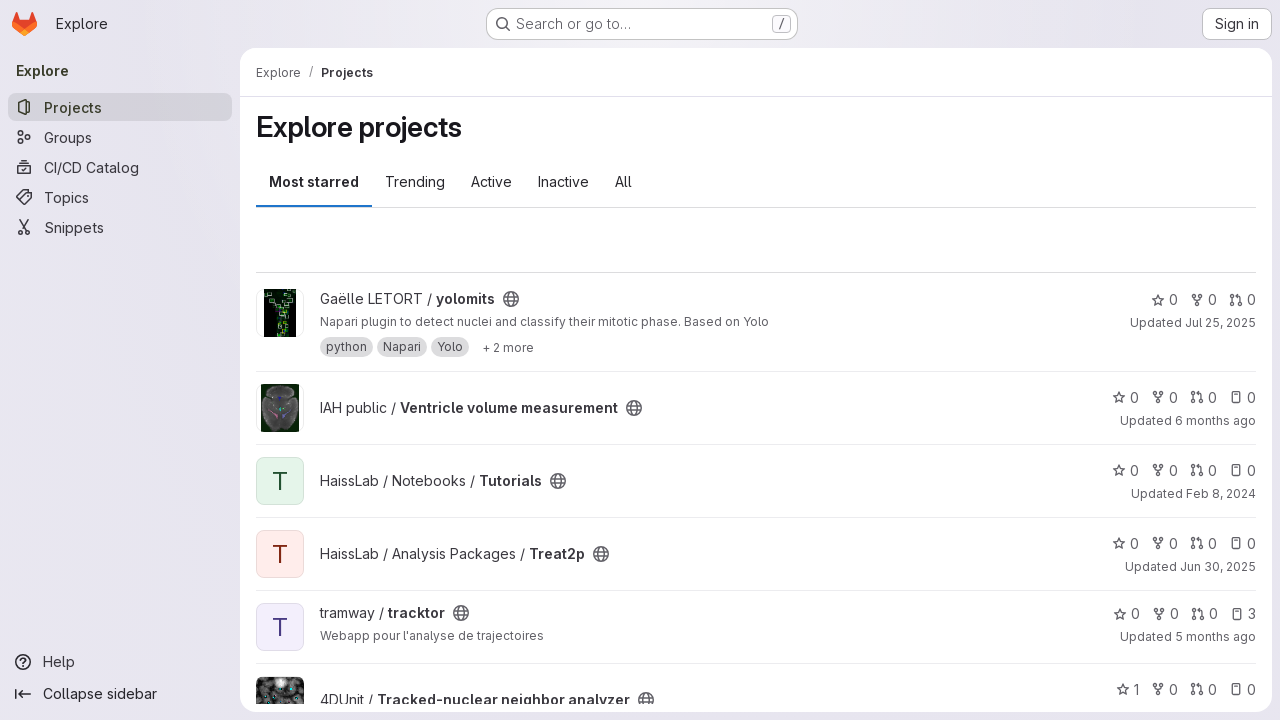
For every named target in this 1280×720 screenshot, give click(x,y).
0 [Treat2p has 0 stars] (1125, 543)
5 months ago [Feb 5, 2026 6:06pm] (1215, 636)
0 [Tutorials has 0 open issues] (1242, 470)
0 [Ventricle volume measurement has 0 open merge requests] (1203, 397)
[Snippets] (120, 227)
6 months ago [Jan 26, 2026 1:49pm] (1215, 420)
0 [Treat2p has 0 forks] (1164, 543)
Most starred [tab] (314, 181)
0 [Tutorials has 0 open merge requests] (1203, 470)
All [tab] (623, 181)
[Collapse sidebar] (120, 694)
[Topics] (120, 197)
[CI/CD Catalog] (120, 167)
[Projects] (120, 107)
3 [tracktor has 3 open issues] (1243, 613)
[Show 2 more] (508, 347)
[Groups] (120, 137)
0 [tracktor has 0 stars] (1126, 613)
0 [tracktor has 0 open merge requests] (1204, 613)
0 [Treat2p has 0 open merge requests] (1203, 543)
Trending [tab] (415, 181)
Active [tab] (491, 181)
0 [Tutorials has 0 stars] (1125, 470)
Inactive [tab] (563, 181)
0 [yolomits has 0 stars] (1164, 299)
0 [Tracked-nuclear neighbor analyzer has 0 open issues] (1242, 689)
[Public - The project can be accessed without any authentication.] (511, 299)
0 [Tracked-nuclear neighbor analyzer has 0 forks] (1164, 689)
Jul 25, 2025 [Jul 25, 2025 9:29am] (1220, 322)
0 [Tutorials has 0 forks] (1164, 470)
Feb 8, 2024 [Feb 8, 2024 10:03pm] (1221, 493)
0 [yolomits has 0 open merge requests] (1242, 299)
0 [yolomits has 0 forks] (1203, 299)
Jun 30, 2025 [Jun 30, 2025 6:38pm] (1218, 566)
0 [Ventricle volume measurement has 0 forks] (1164, 397)
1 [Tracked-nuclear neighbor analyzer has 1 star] (1127, 689)
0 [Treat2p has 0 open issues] (1242, 543)
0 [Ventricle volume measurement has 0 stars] (1125, 397)
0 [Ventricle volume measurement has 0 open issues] (1242, 397)
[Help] (120, 662)
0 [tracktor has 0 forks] (1165, 613)
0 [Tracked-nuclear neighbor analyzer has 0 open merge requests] (1203, 689)
